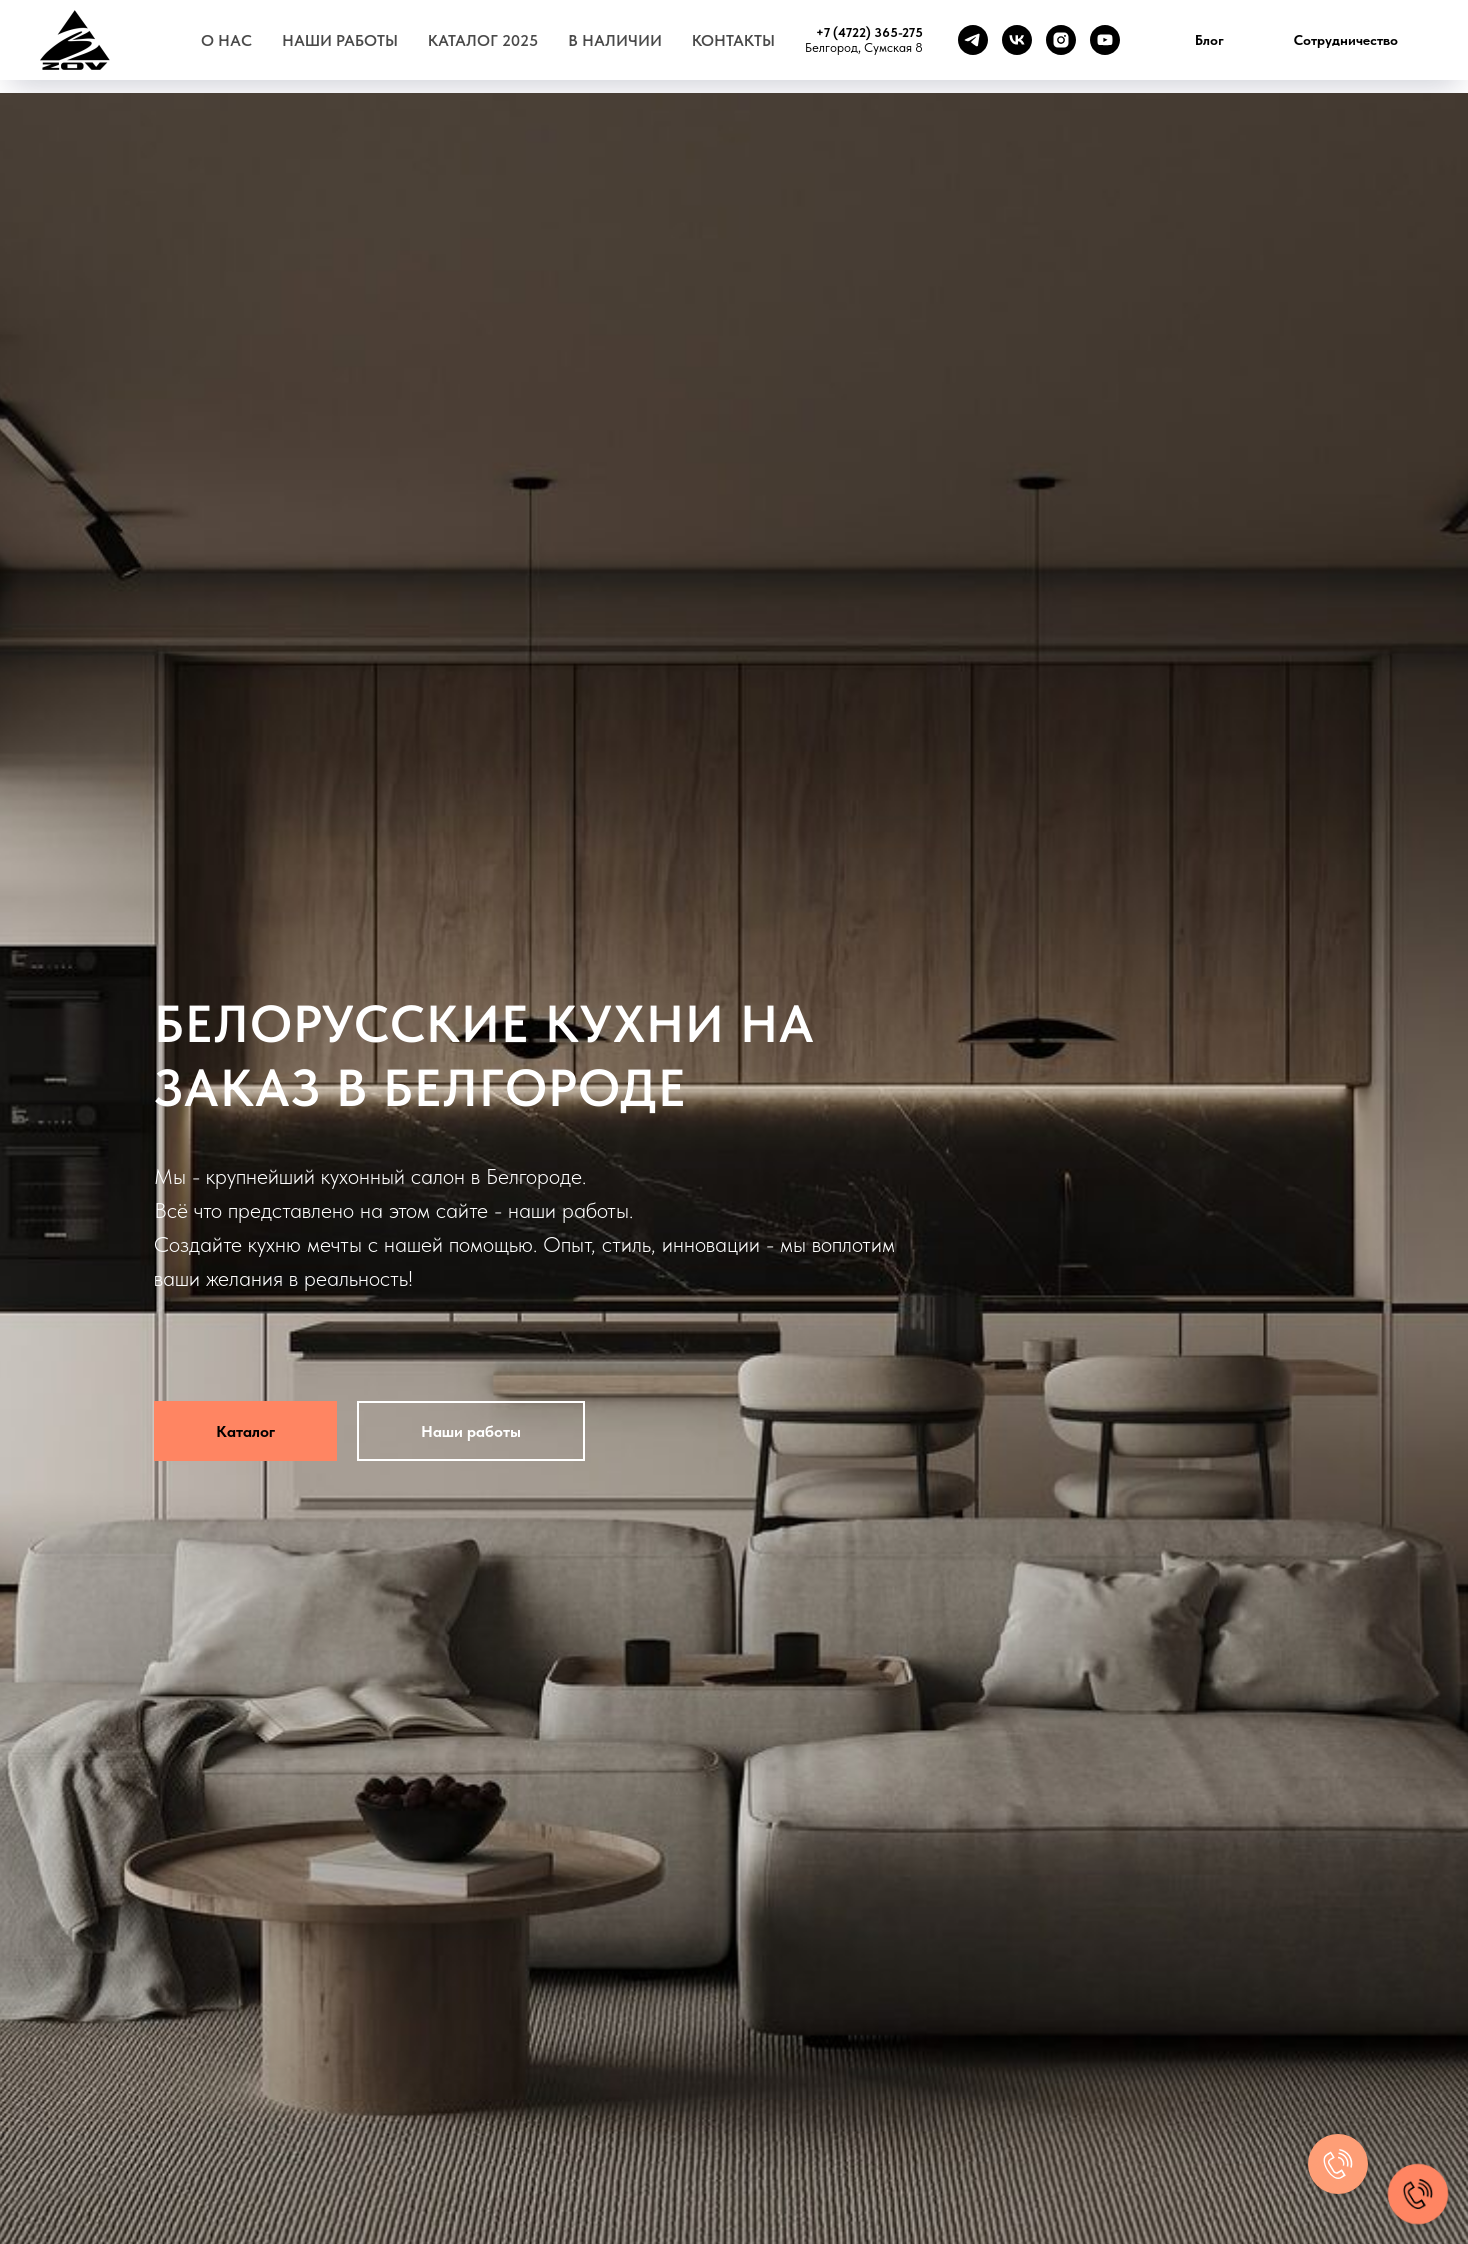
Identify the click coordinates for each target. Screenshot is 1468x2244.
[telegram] (973, 40)
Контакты (733, 40)
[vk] (1017, 40)
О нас (226, 40)
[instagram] (1061, 40)
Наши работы (340, 40)
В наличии (615, 40)
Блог (1209, 40)
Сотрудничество (1346, 40)
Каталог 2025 (483, 40)
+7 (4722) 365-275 (869, 32)
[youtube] (1105, 40)
